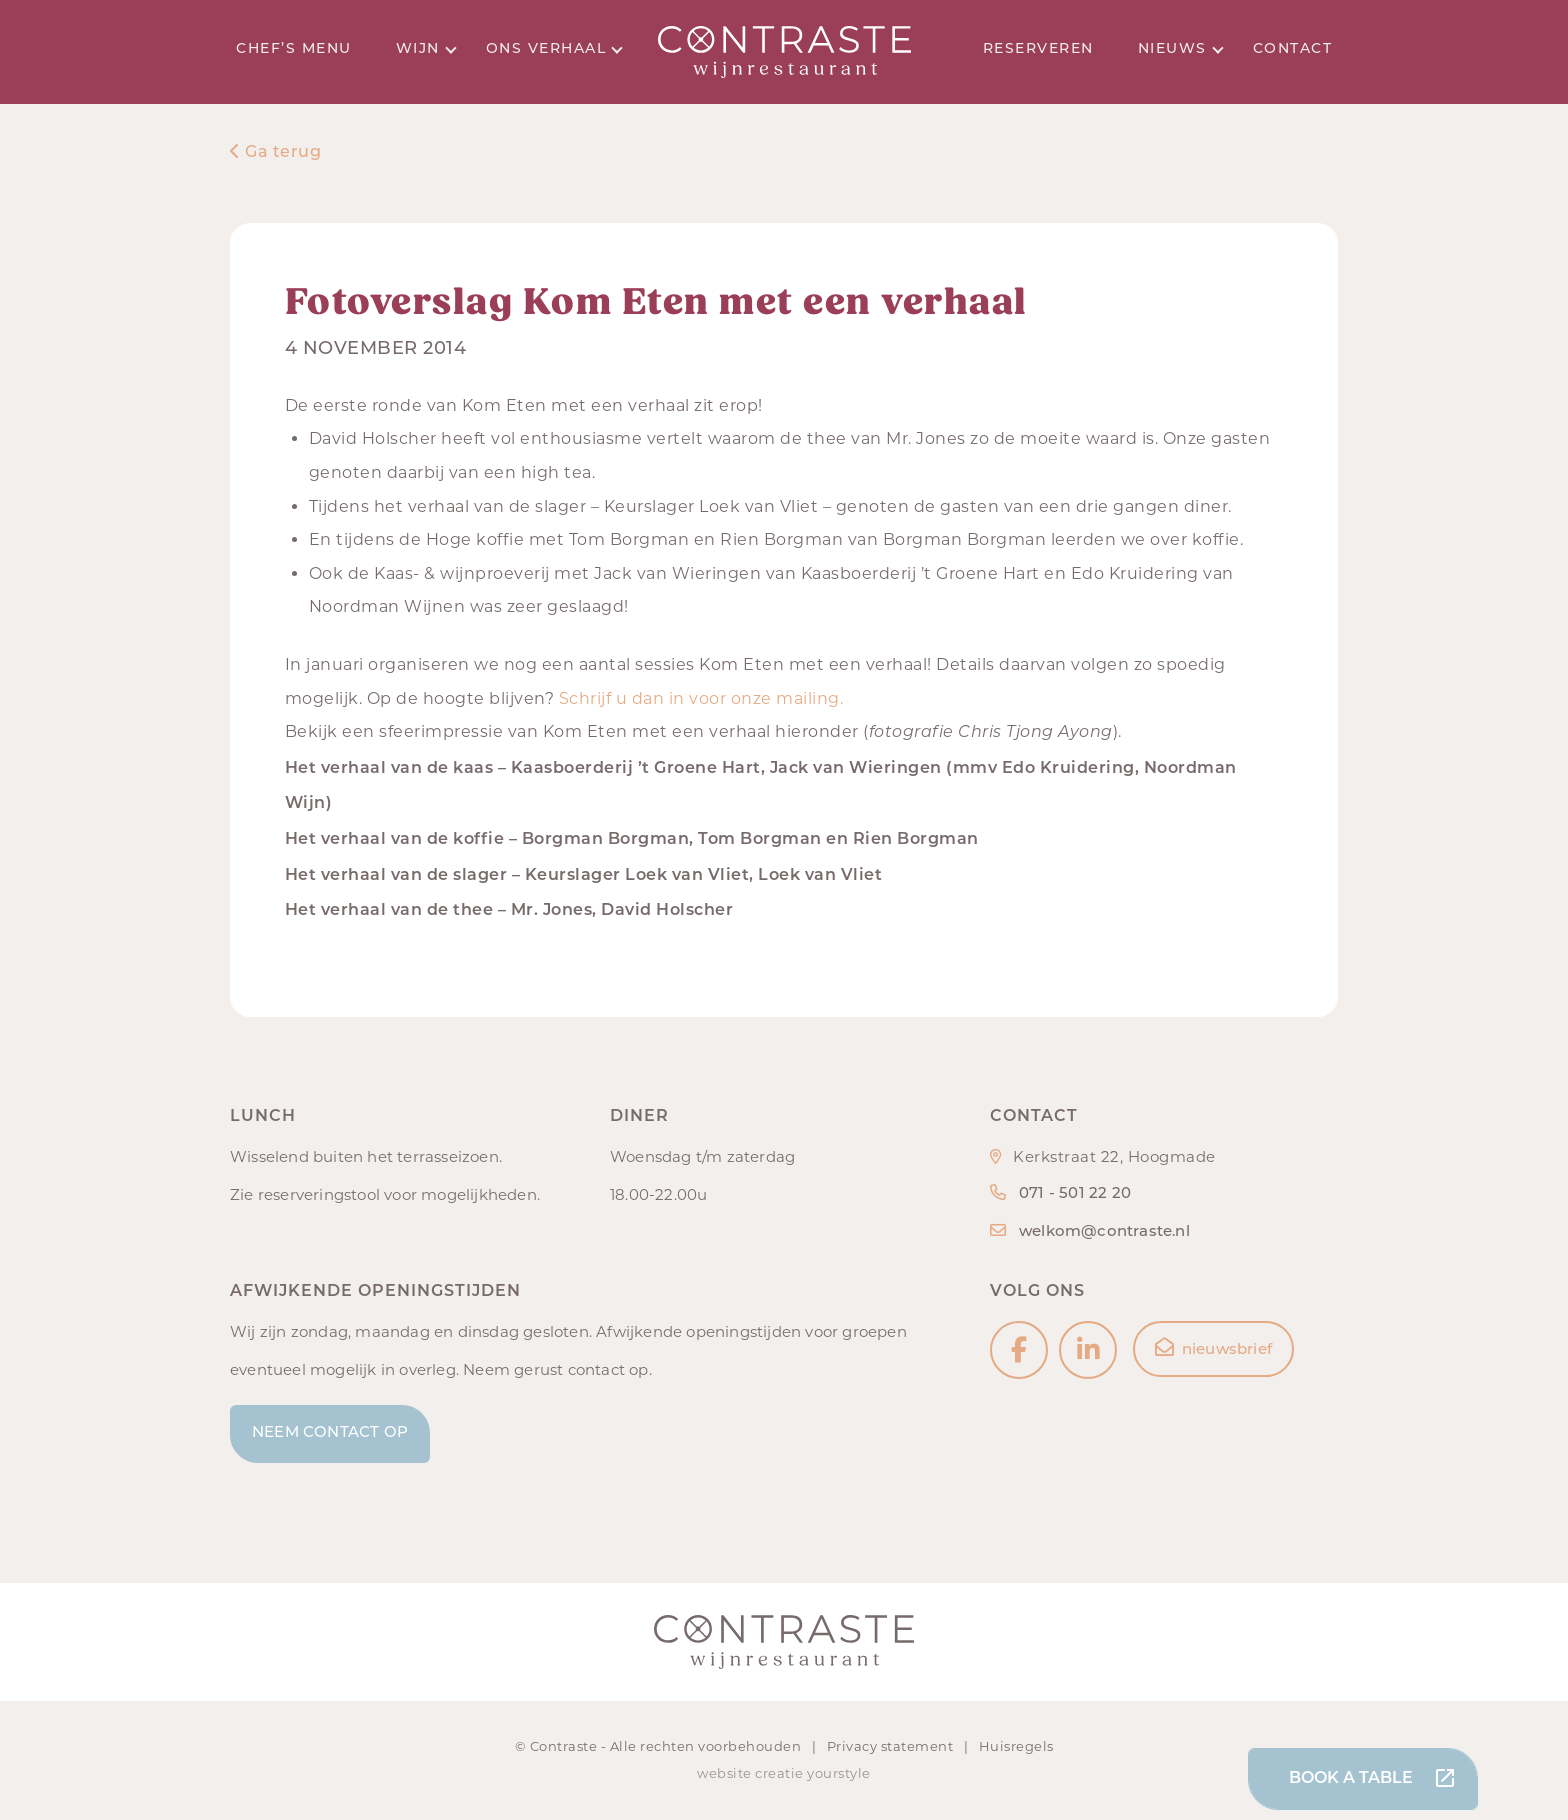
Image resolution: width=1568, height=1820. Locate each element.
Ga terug (275, 153)
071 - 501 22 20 (1075, 1194)
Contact (1293, 49)
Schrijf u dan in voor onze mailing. (703, 698)
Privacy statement (892, 1746)
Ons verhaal (554, 49)
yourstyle (839, 1773)
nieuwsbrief (1213, 1348)
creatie (779, 1773)
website (724, 1773)
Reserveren (1038, 49)
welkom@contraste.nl (1104, 1232)
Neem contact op (330, 1433)
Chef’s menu (294, 49)
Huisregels (1016, 1746)
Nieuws (1181, 49)
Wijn (426, 49)
